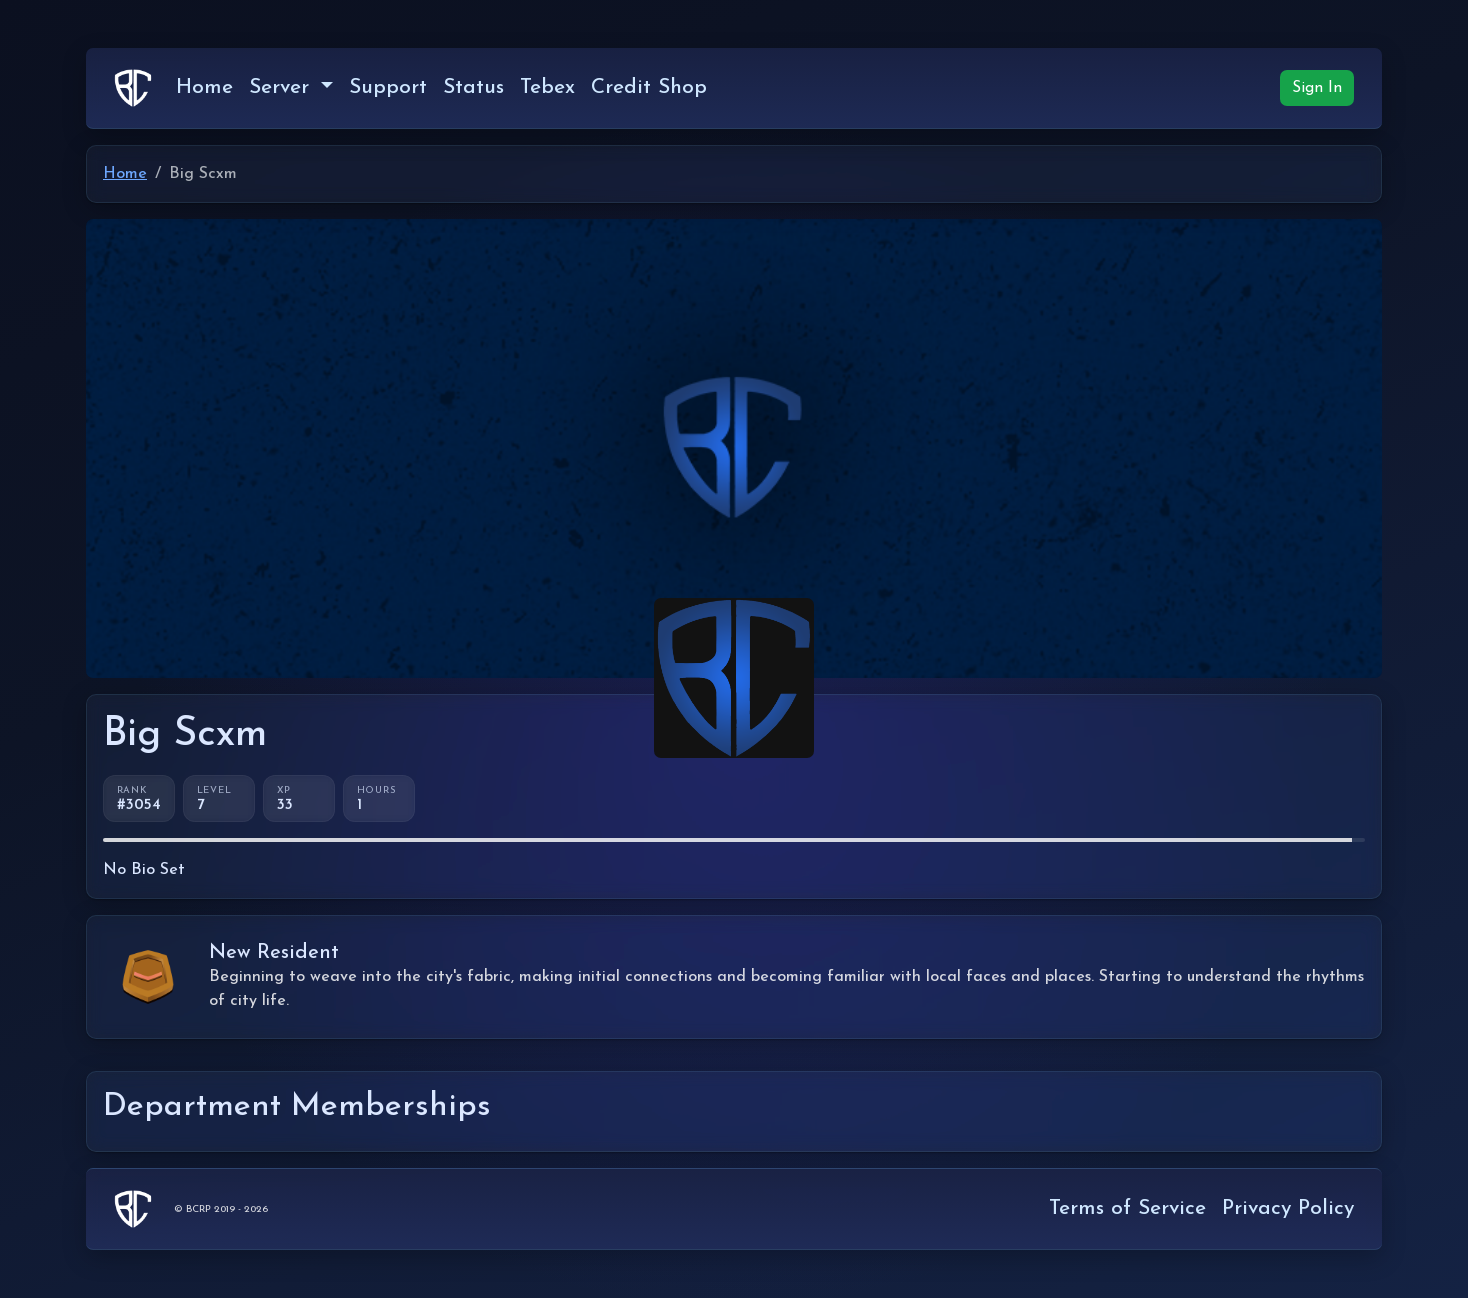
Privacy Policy (1288, 1208)
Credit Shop (649, 87)
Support (388, 87)
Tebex (547, 87)
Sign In (1317, 88)
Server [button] (282, 87)
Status (473, 87)
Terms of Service (1127, 1208)
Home (204, 87)
